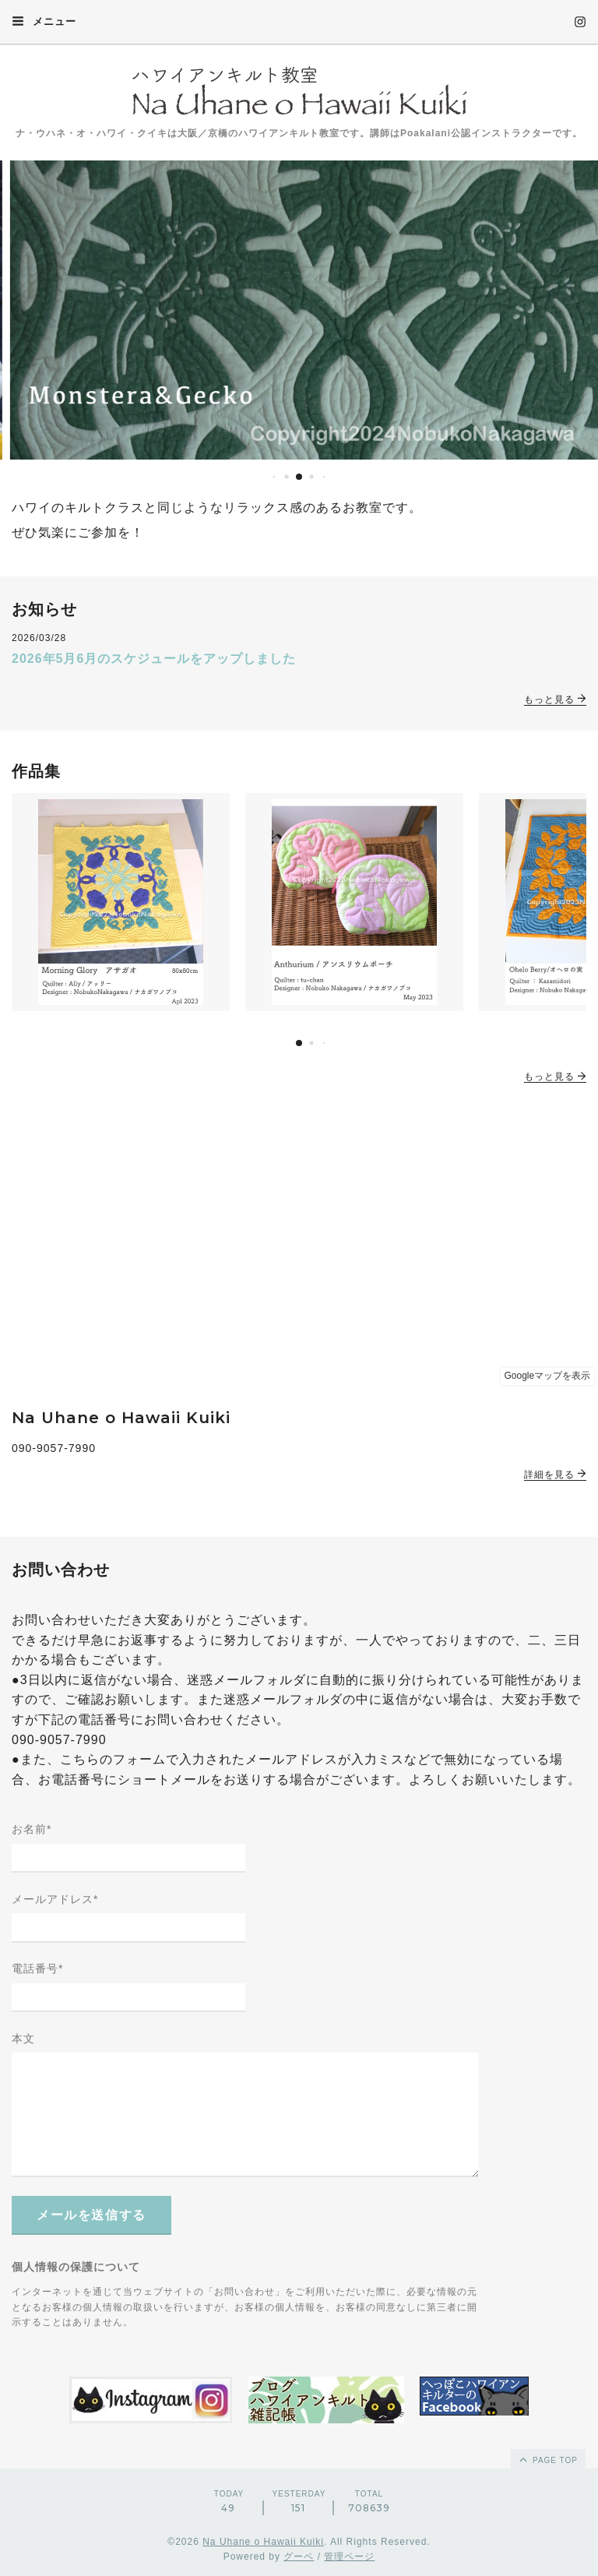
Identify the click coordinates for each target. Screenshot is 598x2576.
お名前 (31, 1829)
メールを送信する (91, 2215)
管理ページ (349, 2556)
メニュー (44, 21)
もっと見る (555, 699)
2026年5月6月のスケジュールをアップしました (154, 658)
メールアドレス (55, 1899)
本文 (23, 2038)
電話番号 (37, 1968)
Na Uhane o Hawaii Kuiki (263, 2541)
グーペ (298, 2556)
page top (547, 2459)
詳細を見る (555, 1474)
